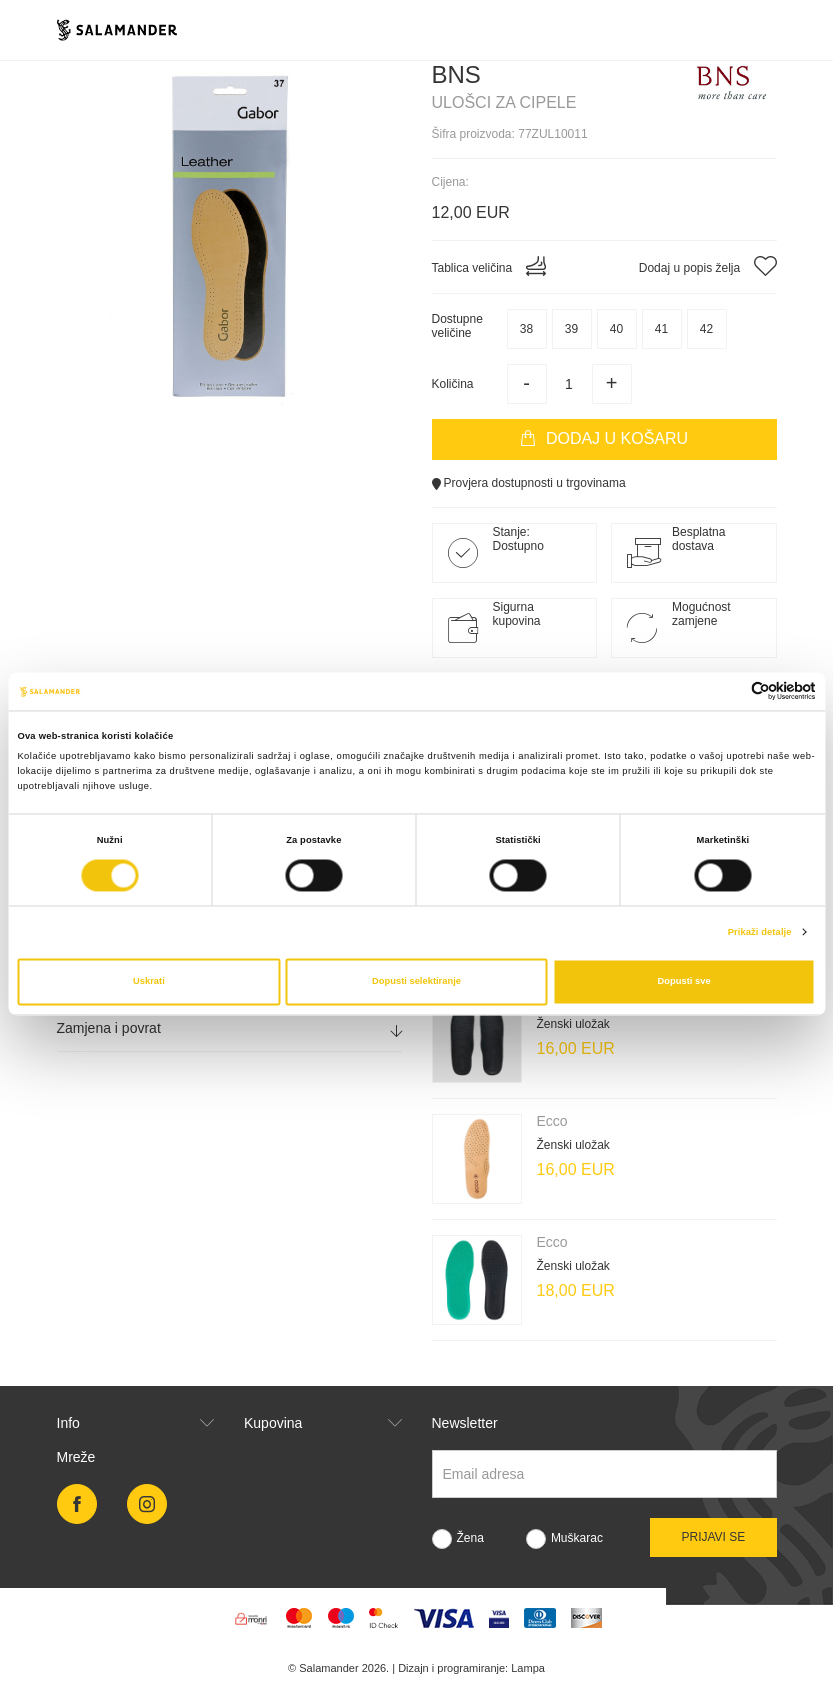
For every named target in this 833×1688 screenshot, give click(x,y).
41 (661, 329)
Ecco (552, 1121)
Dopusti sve (684, 982)
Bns (456, 74)
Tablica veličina (489, 266)
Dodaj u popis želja (708, 266)
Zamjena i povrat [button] (229, 1028)
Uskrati (149, 982)
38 (526, 329)
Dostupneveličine (457, 326)
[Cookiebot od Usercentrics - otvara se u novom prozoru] (728, 691)
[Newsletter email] (604, 1474)
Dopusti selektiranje (416, 982)
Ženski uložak (573, 1024)
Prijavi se (713, 1537)
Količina (453, 384)
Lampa (528, 1668)
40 (616, 329)
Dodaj (604, 438)
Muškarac (577, 1538)
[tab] (229, 1028)
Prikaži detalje (760, 932)
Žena (470, 1538)
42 (706, 329)
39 (571, 329)
